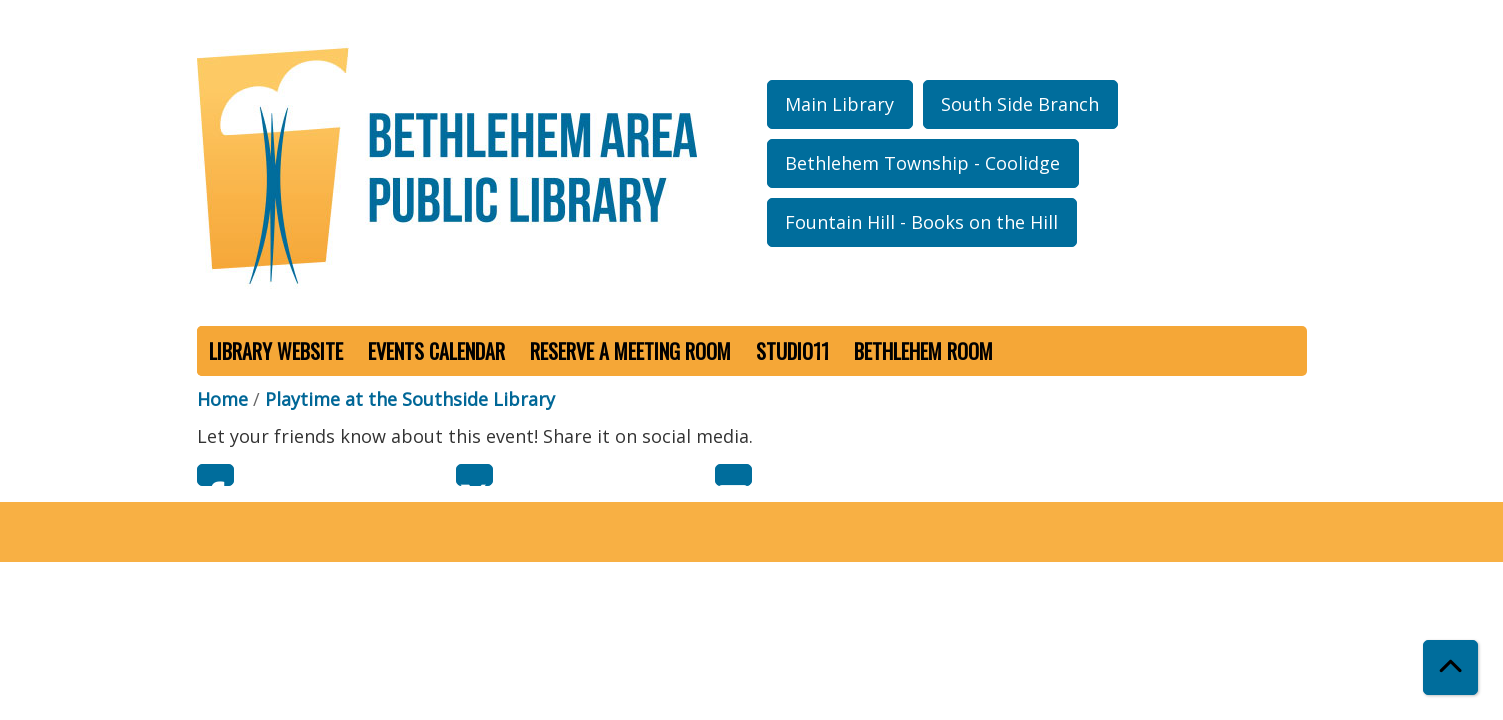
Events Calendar (436, 351)
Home (222, 399)
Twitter (474, 475)
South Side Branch (1020, 104)
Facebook (215, 475)
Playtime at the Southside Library (410, 399)
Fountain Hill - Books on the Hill (921, 222)
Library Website (276, 351)
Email (733, 475)
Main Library (839, 104)
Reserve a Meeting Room (630, 351)
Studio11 (792, 351)
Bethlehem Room (923, 351)
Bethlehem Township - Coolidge (922, 163)
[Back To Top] (1450, 667)
